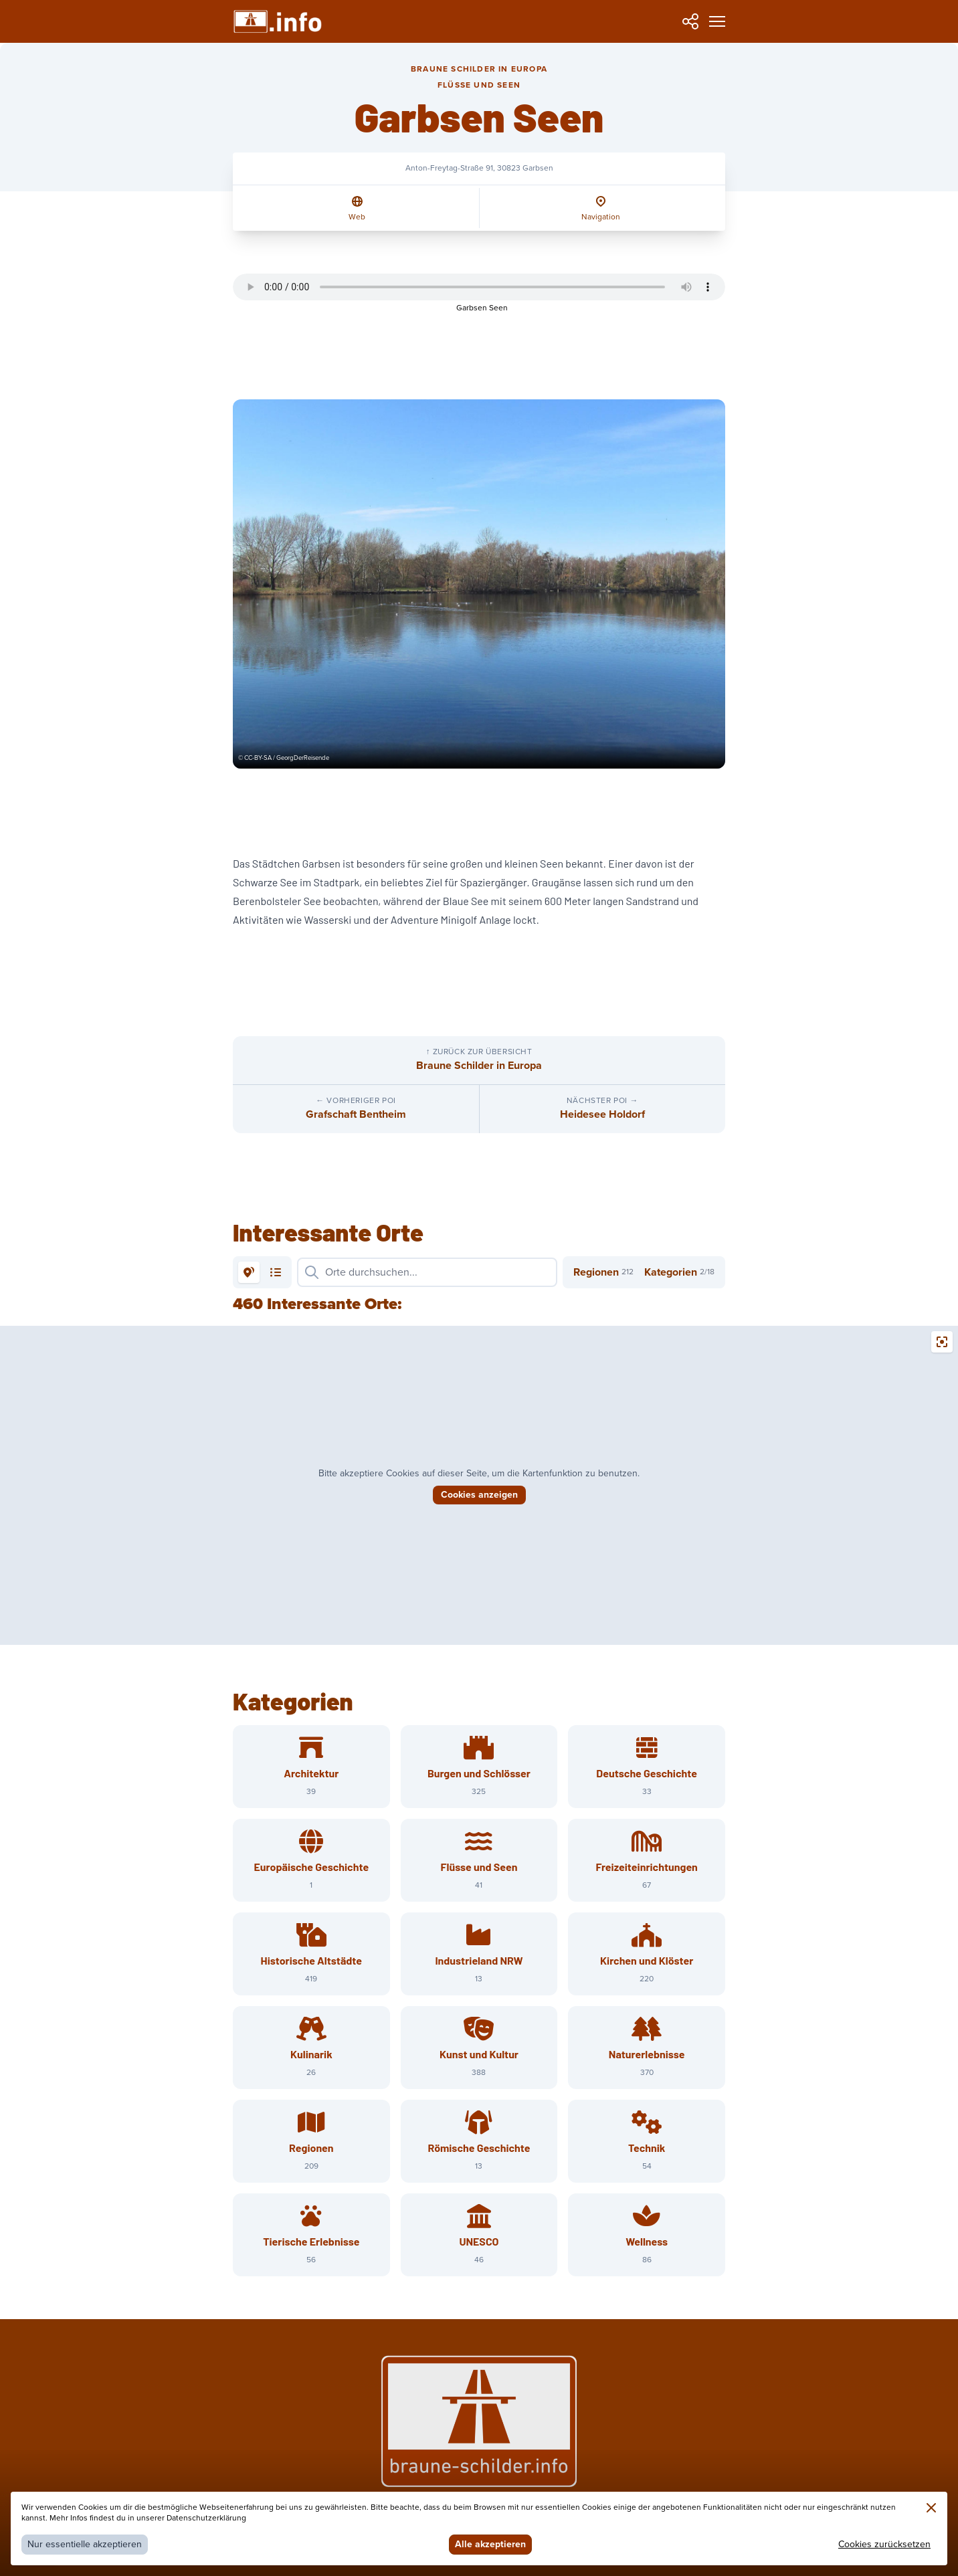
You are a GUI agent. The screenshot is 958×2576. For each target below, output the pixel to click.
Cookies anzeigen (479, 1494)
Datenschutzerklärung (206, 2518)
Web (357, 217)
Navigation (600, 217)
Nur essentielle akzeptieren (84, 2544)
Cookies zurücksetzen (884, 2544)
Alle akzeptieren (490, 2544)
